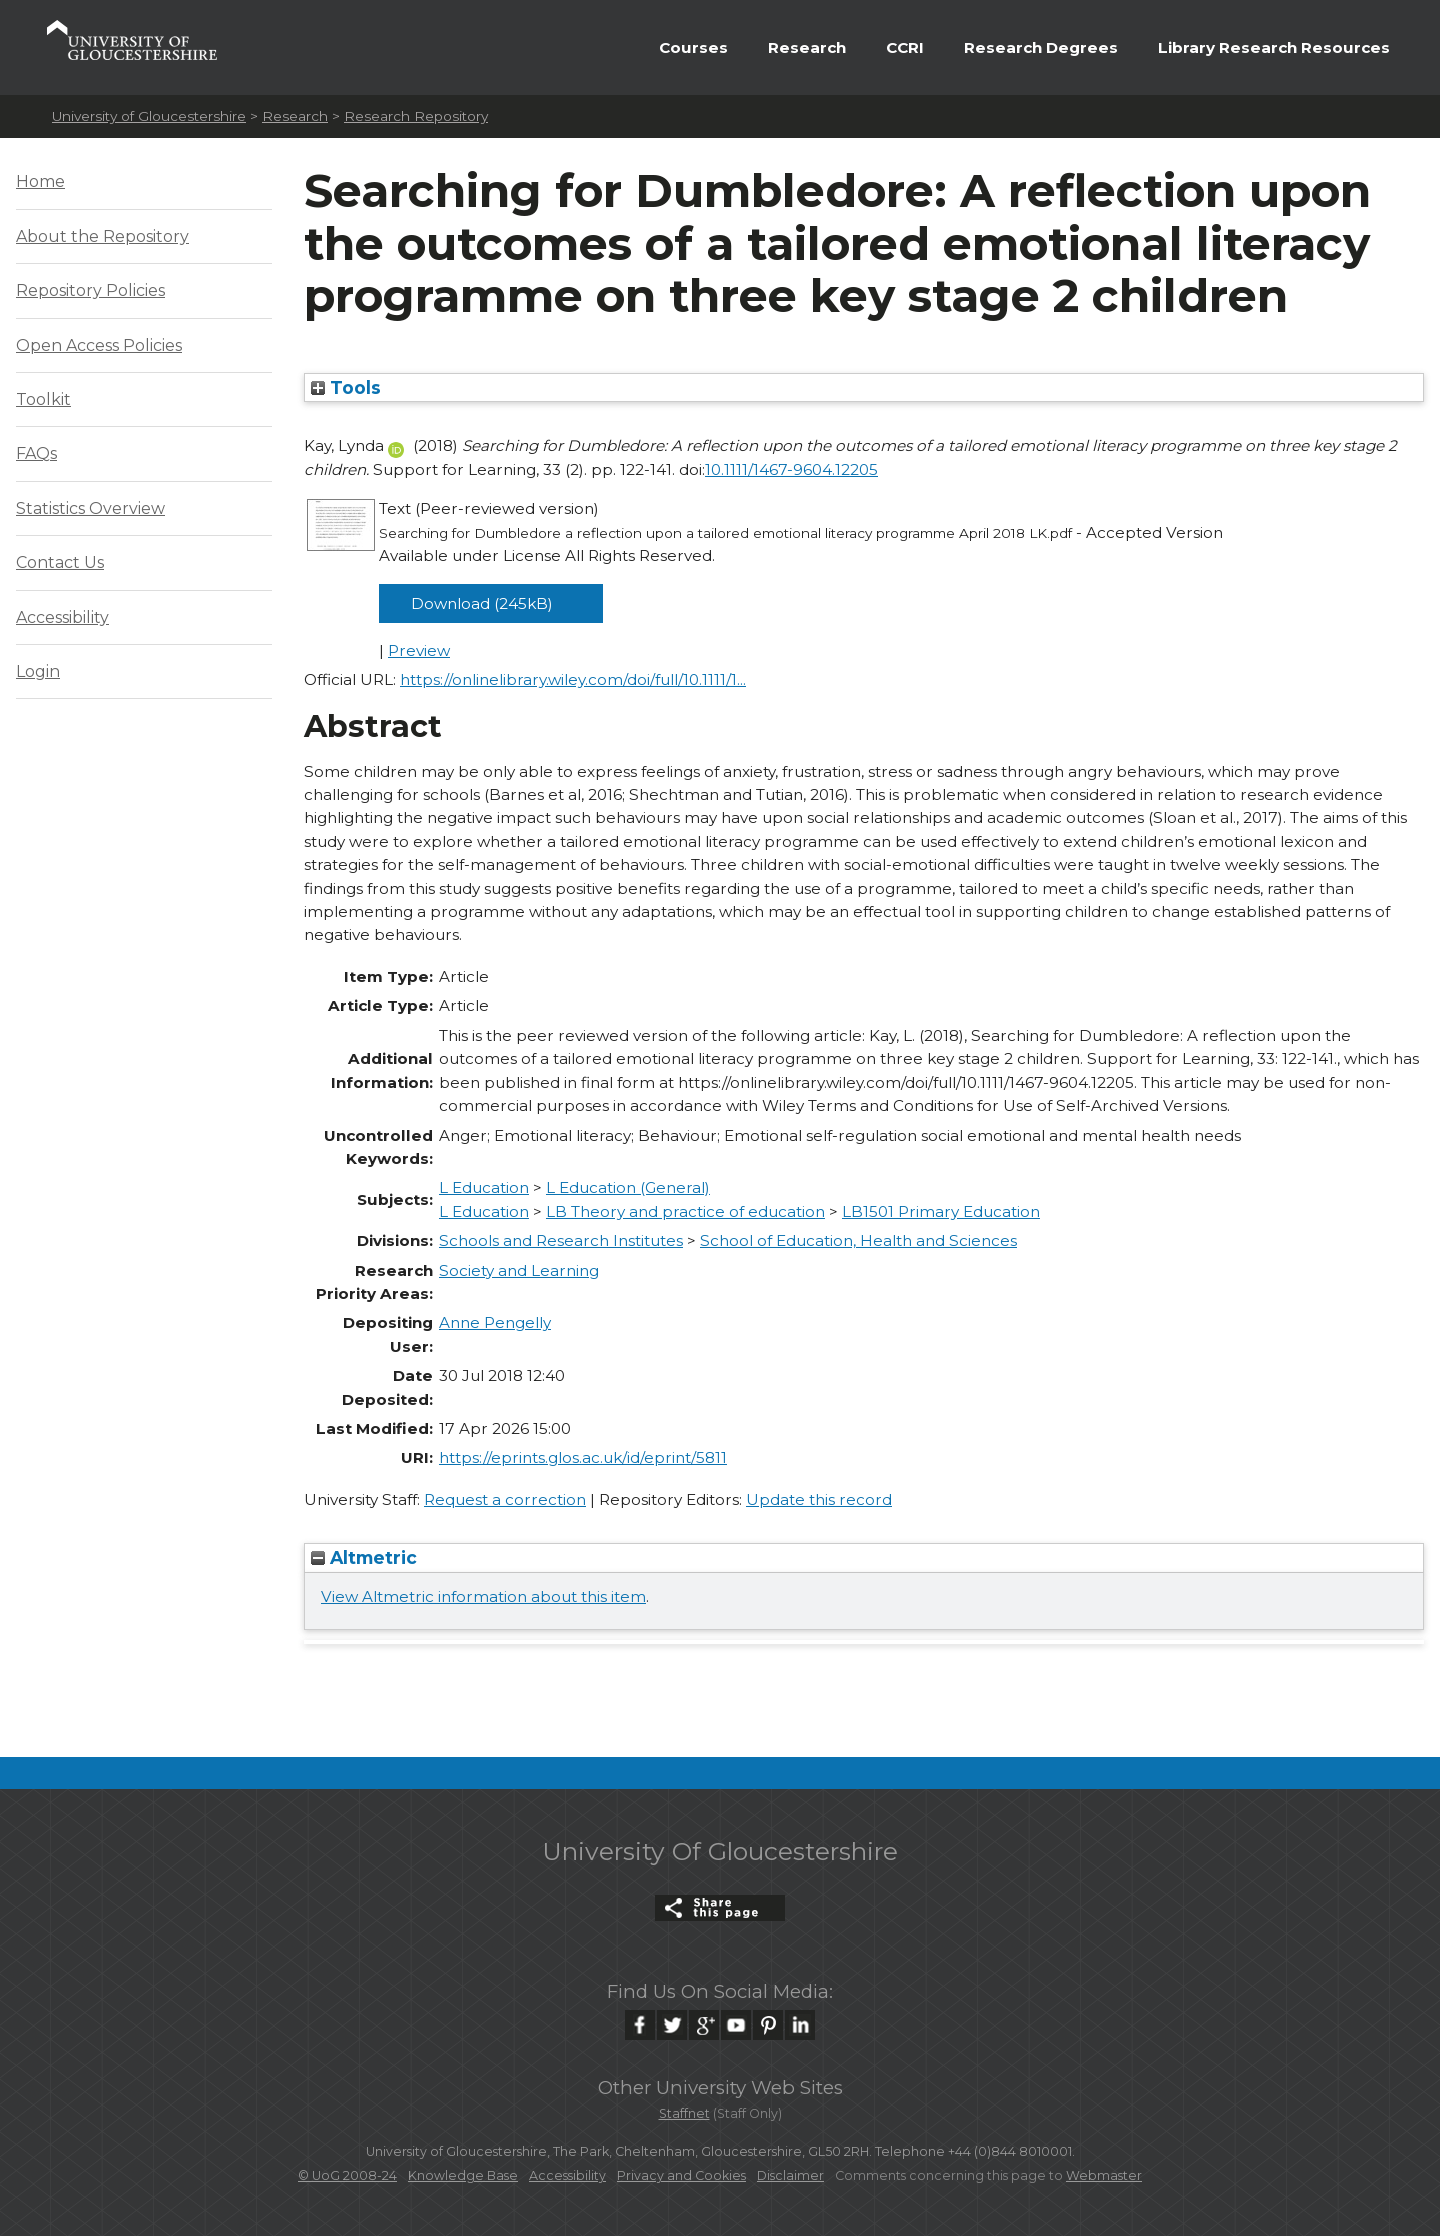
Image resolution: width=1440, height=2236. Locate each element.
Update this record (819, 1499)
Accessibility (62, 617)
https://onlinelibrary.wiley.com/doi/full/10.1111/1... (573, 679)
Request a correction (505, 1499)
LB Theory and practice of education (685, 1211)
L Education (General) (628, 1187)
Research (807, 47)
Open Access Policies (99, 345)
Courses (693, 47)
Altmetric (364, 1557)
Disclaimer (790, 2175)
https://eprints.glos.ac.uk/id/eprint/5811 (583, 1457)
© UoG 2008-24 (347, 2175)
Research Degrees (1041, 47)
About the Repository (102, 236)
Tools (346, 387)
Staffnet (684, 2113)
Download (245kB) (482, 603)
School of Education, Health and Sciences (858, 1240)
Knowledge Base (463, 2175)
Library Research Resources (1274, 47)
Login (38, 671)
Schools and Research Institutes (561, 1240)
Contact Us (60, 562)
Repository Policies (90, 290)
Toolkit (43, 399)
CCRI (905, 47)
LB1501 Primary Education (941, 1211)
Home (40, 181)
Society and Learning (519, 1270)
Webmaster (1104, 2175)
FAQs (36, 453)
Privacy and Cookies (681, 2175)
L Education (484, 1187)
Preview (419, 650)
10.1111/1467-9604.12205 (791, 469)
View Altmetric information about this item (483, 1596)
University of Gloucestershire (149, 116)
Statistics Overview (90, 508)
